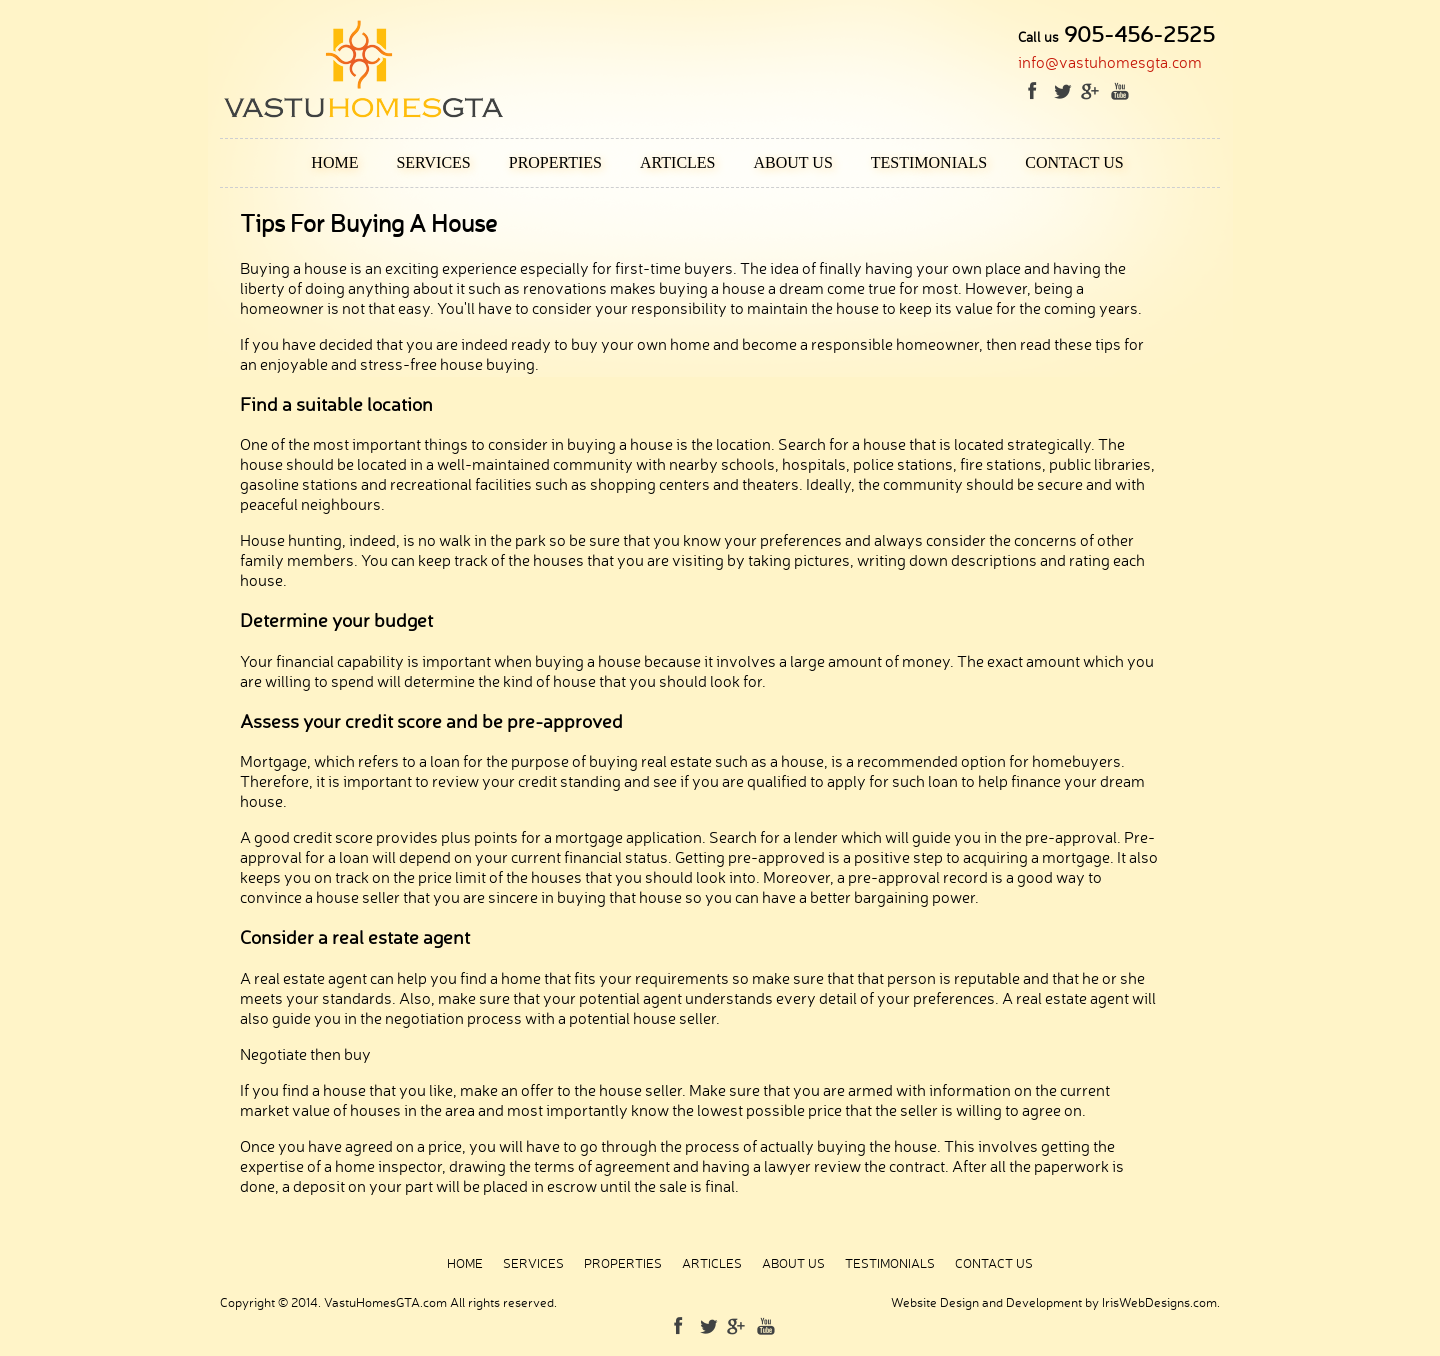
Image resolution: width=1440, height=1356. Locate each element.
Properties (555, 162)
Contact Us (1074, 162)
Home (334, 162)
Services (433, 162)
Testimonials (929, 162)
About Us (793, 162)
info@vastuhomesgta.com (1110, 62)
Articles (677, 162)
